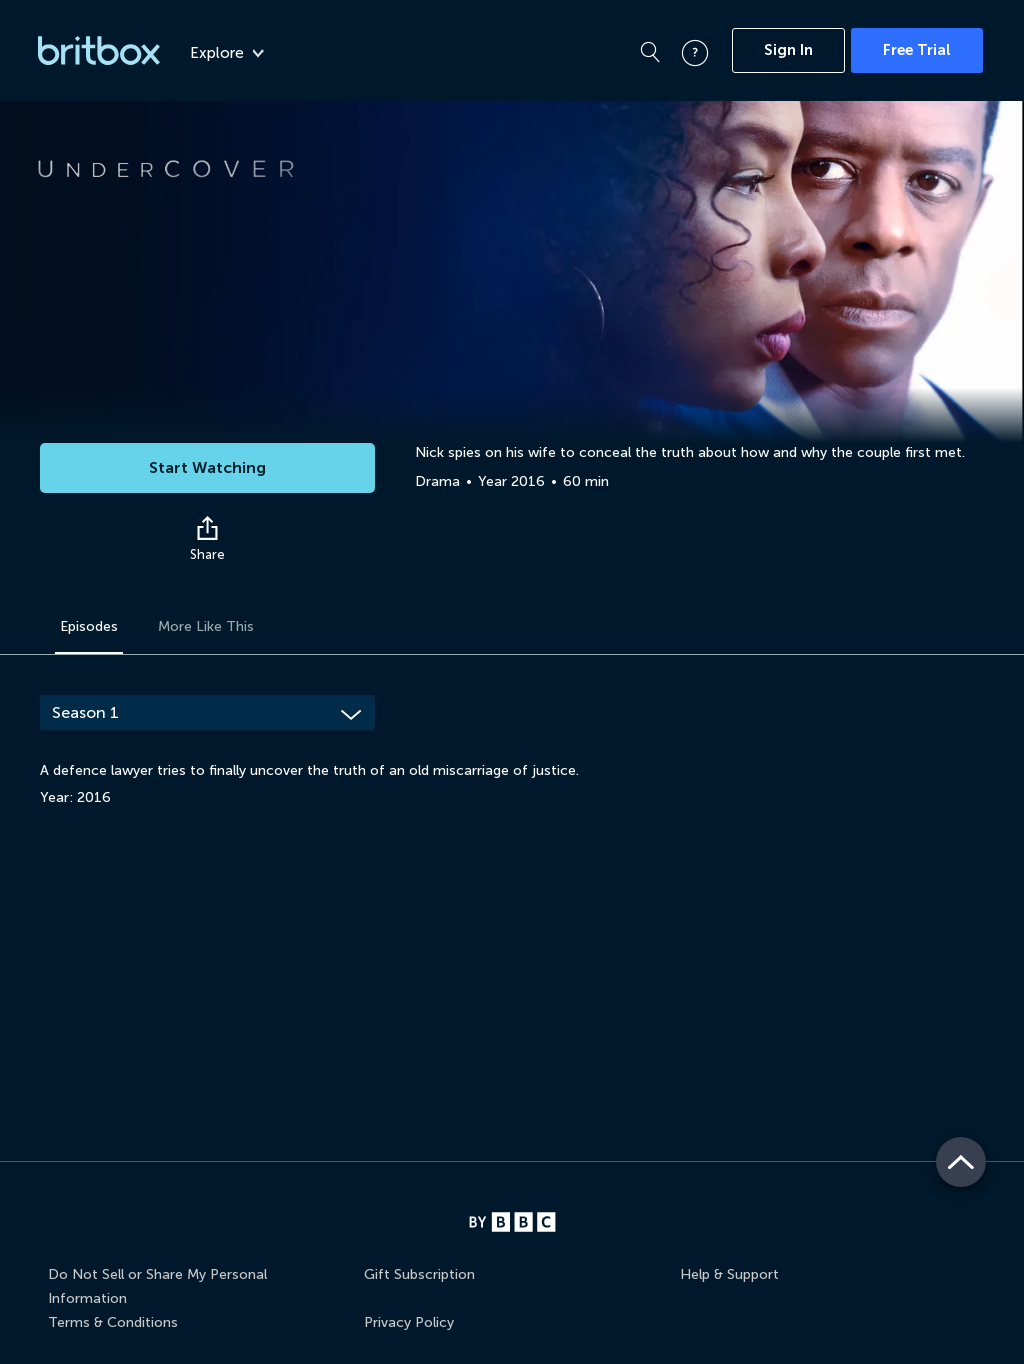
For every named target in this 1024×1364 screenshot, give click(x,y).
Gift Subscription (419, 1274)
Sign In (788, 50)
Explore (227, 53)
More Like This (206, 626)
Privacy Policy (409, 1322)
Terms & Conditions (113, 1322)
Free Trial (917, 50)
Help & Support (729, 1274)
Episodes (89, 626)
